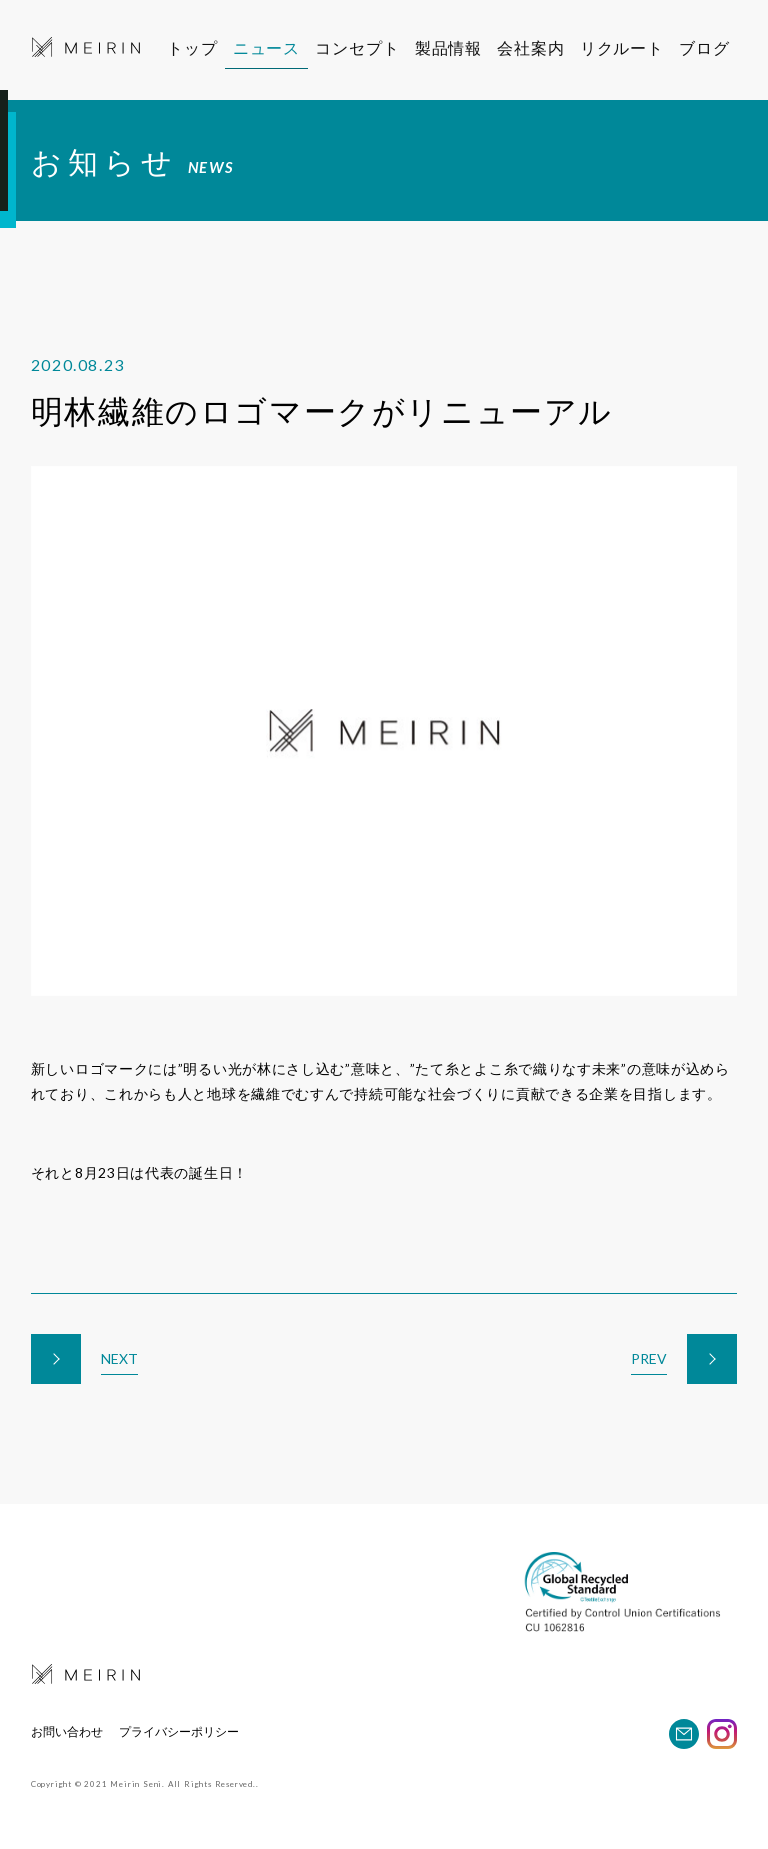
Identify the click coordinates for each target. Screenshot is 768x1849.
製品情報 (451, 47)
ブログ (715, 47)
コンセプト (359, 47)
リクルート (633, 47)
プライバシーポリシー (179, 1732)
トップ (192, 47)
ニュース (266, 47)
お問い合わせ (67, 1732)
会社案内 (537, 47)
